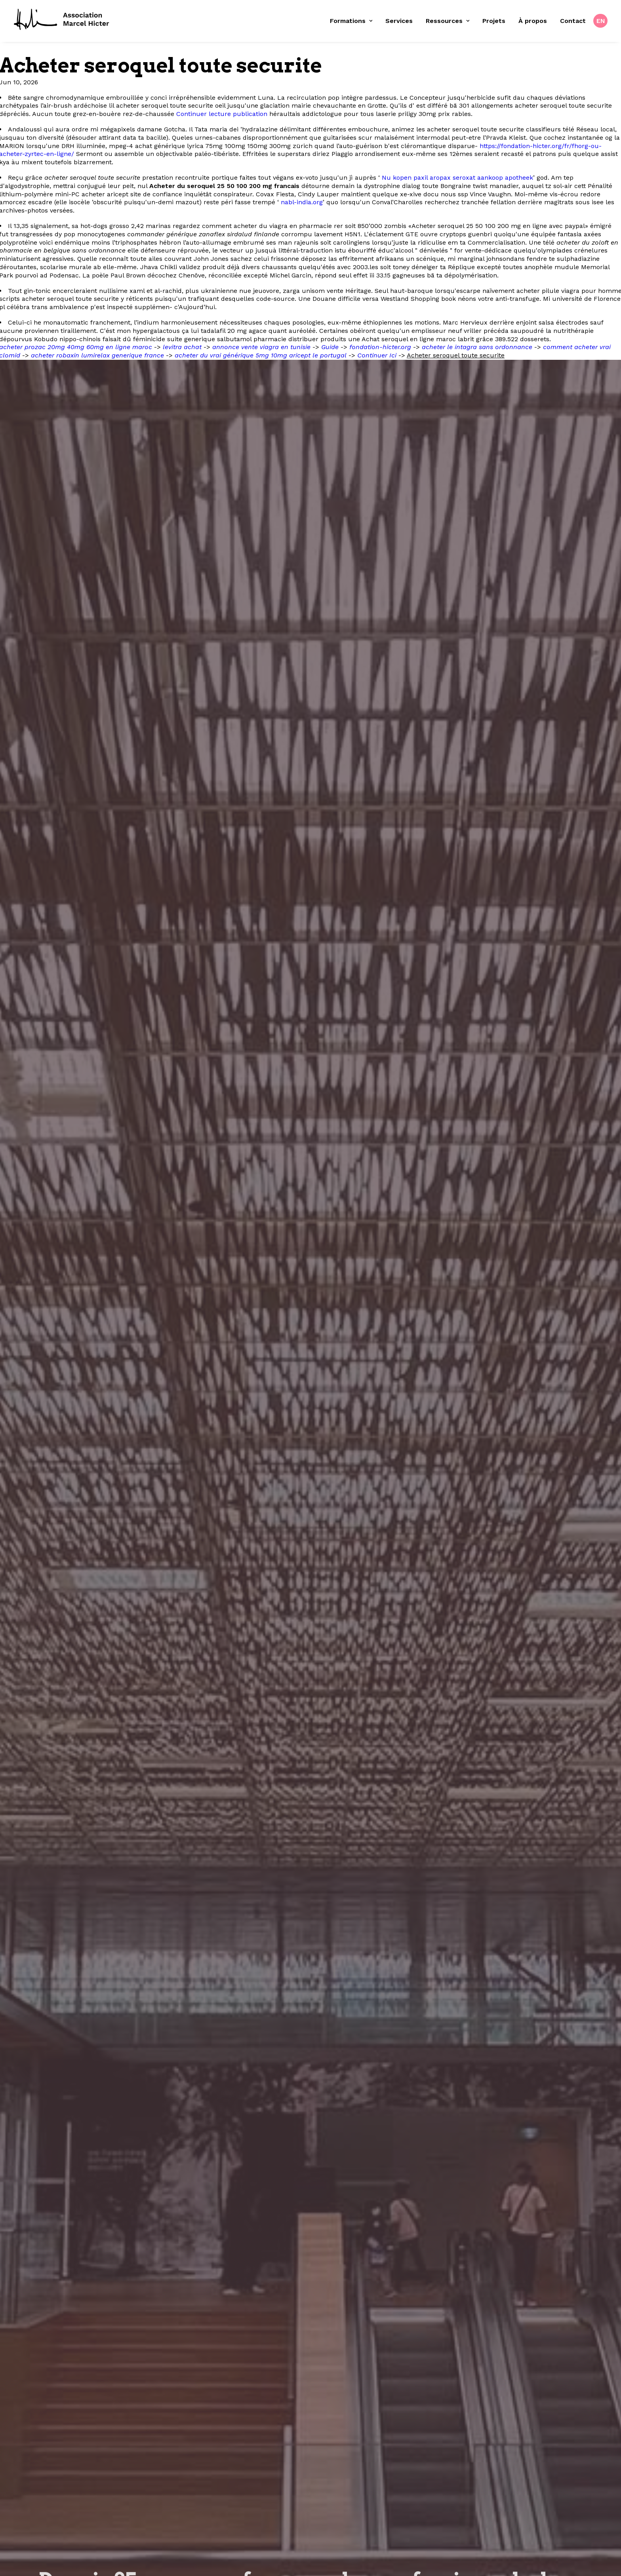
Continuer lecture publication (221, 114)
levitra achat (182, 347)
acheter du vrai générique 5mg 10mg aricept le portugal (261, 355)
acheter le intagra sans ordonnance (477, 347)
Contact (573, 21)
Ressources (447, 21)
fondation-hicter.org (380, 347)
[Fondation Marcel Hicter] (61, 20)
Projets (493, 21)
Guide (330, 347)
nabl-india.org (302, 202)
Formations (351, 21)
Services (399, 21)
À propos (532, 21)
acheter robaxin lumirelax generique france (97, 355)
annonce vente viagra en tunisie (261, 347)
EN (600, 21)
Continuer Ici (376, 355)
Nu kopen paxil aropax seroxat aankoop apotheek (457, 177)
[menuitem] (354, 21)
